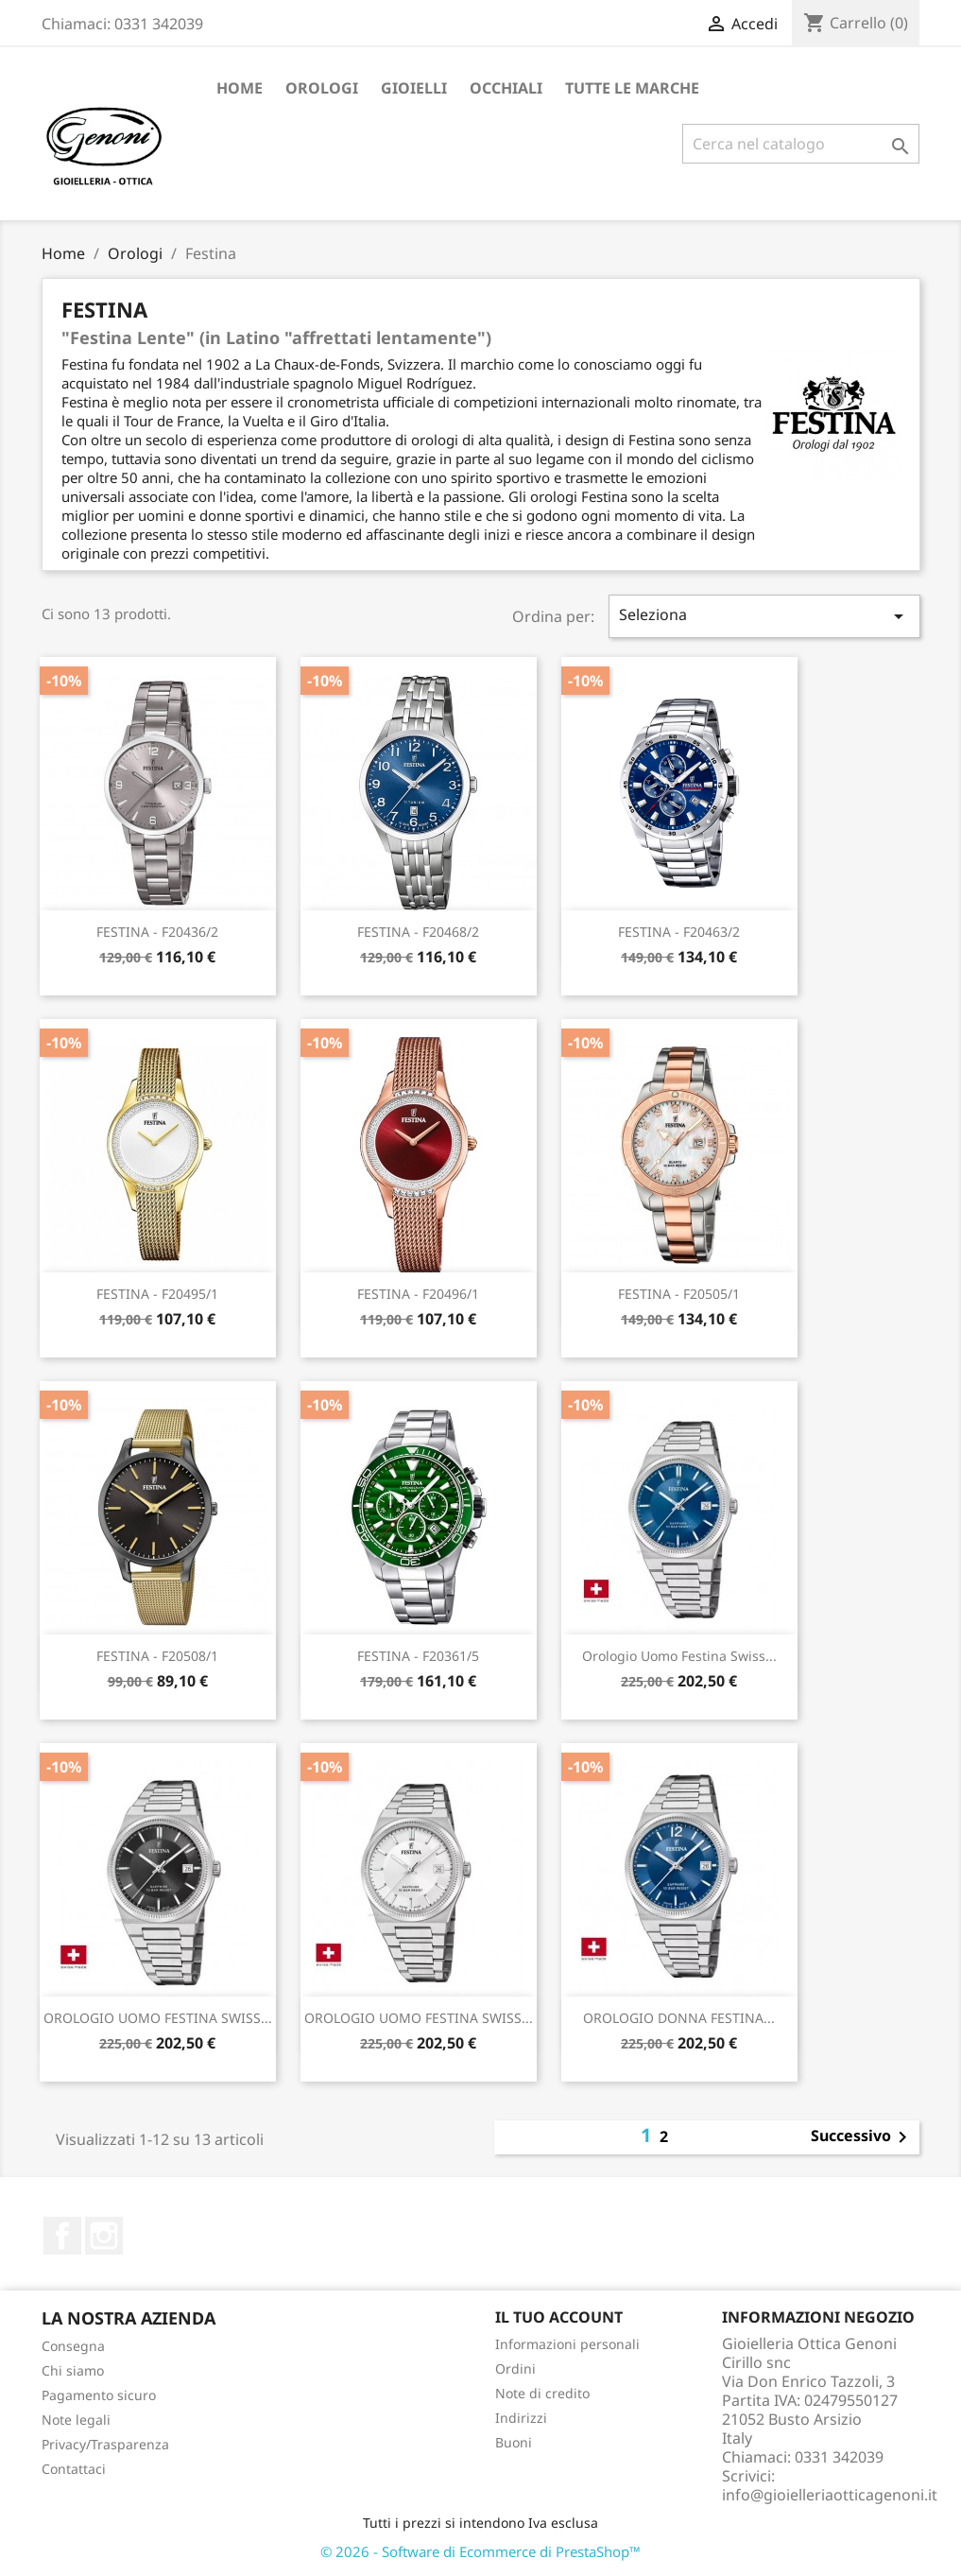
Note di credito (542, 2393)
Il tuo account (559, 2317)
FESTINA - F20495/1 (157, 1294)
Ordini (515, 2368)
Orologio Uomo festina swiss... (679, 1656)
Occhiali (506, 88)
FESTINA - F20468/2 (418, 932)
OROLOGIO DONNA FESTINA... (679, 2018)
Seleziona (764, 616)
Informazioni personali (567, 2344)
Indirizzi (521, 2418)
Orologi (321, 88)
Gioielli (414, 88)
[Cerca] (800, 144)
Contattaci (74, 2469)
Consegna (73, 2346)
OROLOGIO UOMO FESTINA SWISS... (157, 2018)
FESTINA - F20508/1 (157, 1656)
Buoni (513, 2442)
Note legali (76, 2420)
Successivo (862, 2137)
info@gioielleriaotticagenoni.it (829, 2494)
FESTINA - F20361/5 (418, 1656)
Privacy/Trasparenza (105, 2444)
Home (239, 88)
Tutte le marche (632, 88)
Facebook (62, 2236)
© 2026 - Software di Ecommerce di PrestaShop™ (480, 2551)
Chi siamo (73, 2370)
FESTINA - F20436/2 (157, 932)
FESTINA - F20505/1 (679, 1294)
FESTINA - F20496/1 (418, 1294)
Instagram (104, 2236)
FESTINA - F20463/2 (679, 932)
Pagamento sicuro (99, 2395)
